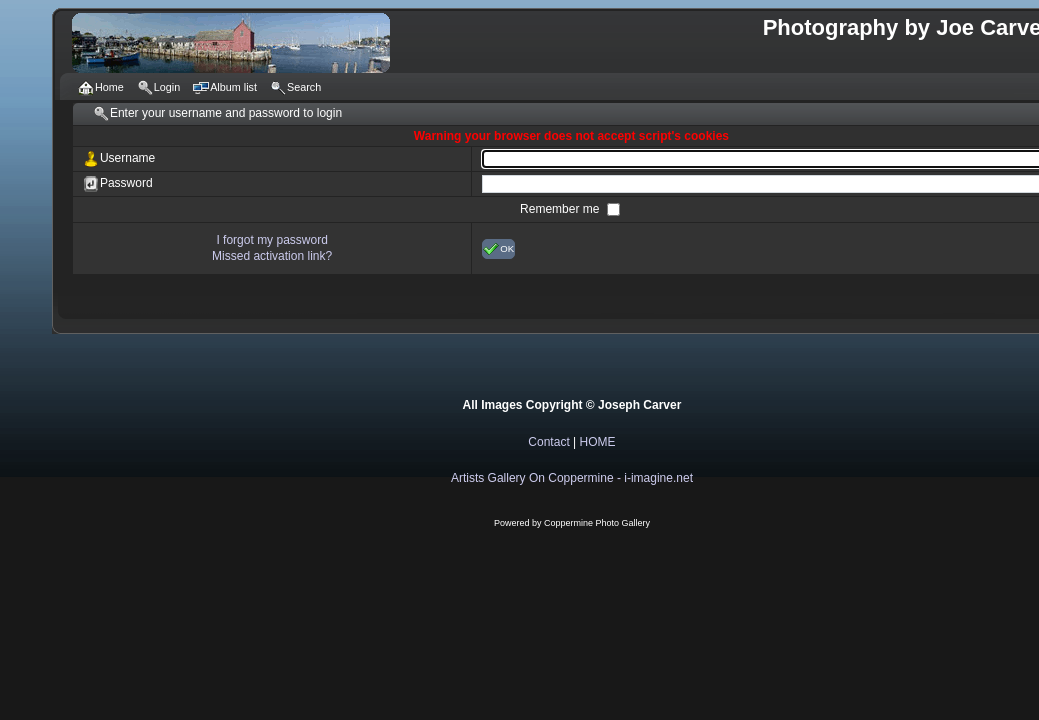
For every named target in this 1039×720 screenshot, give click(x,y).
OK (498, 249)
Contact (548, 442)
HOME (598, 442)
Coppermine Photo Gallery (597, 523)
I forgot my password (271, 240)
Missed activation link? (272, 256)
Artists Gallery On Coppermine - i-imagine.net (572, 478)
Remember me (561, 209)
